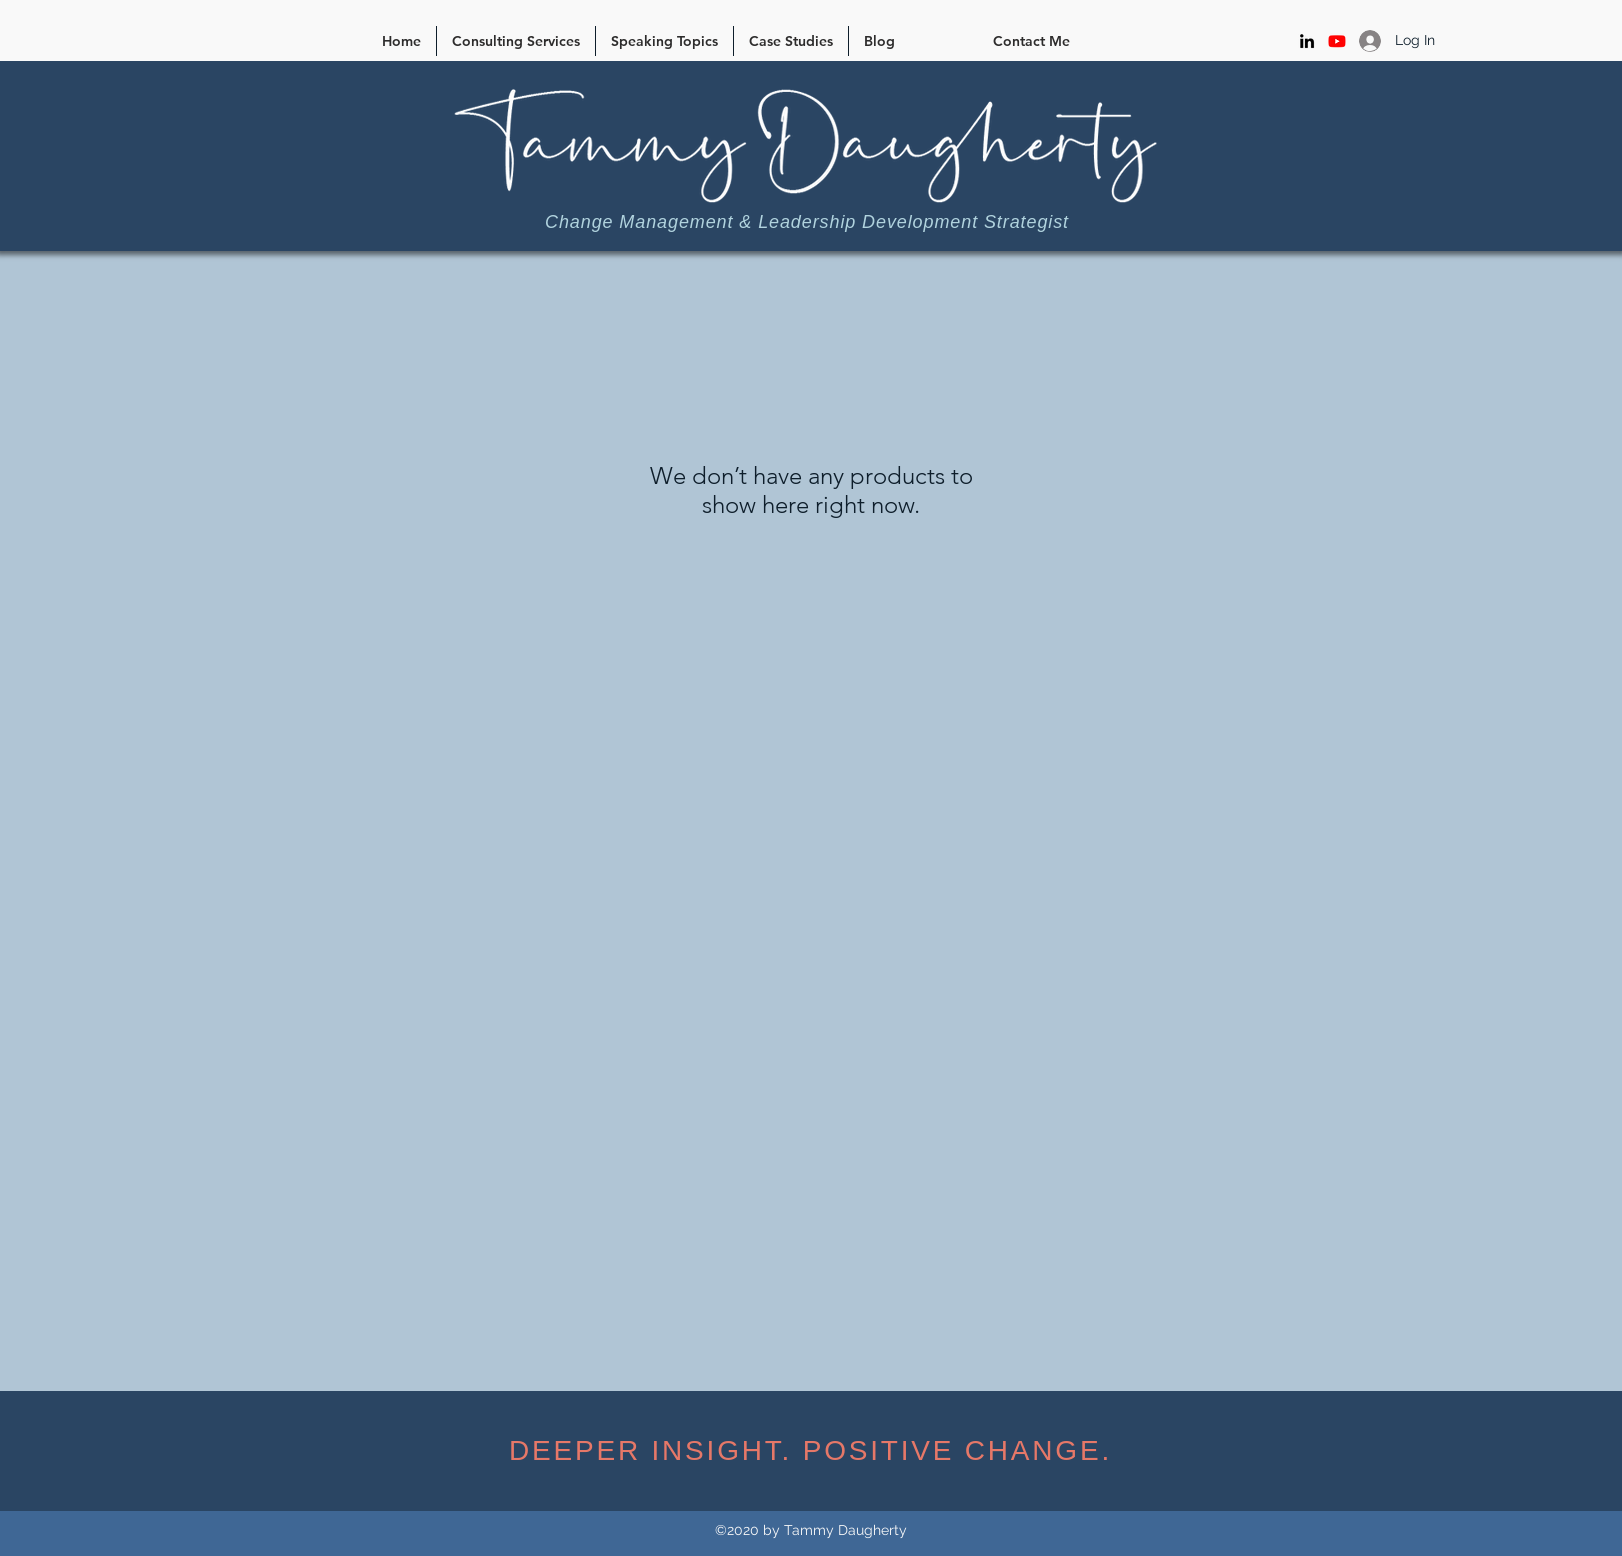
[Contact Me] (1031, 41)
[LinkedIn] (1307, 41)
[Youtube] (1337, 41)
